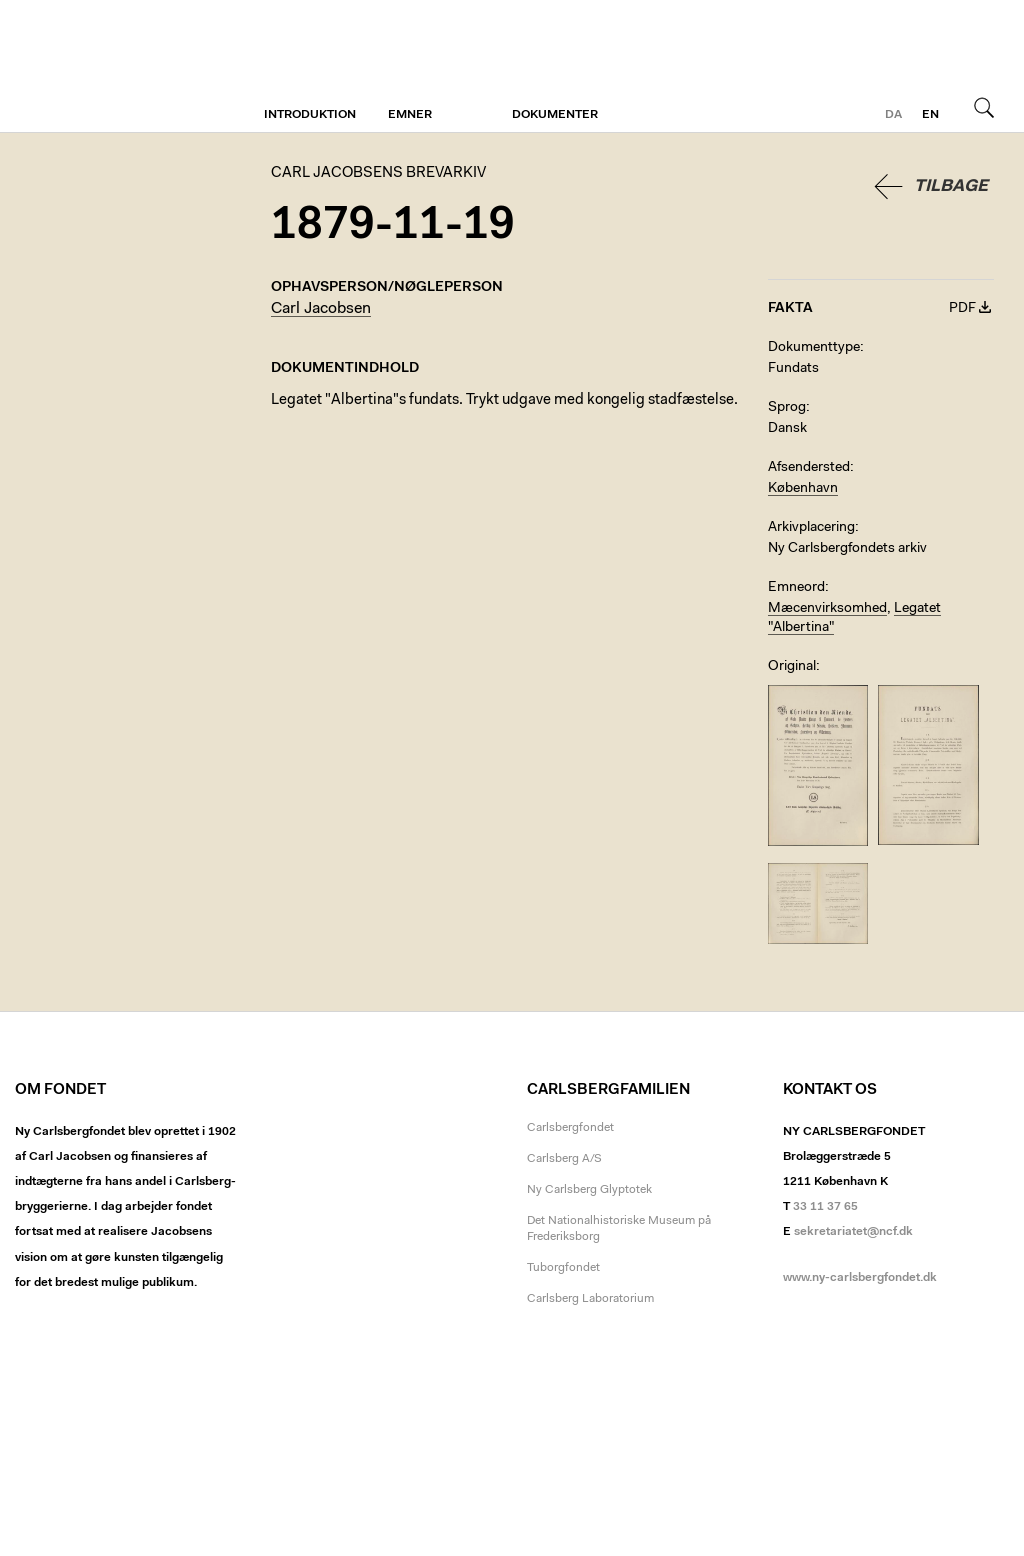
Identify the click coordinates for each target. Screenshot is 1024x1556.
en (930, 115)
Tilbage (951, 186)
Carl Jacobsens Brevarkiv (105, 66)
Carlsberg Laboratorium (590, 1299)
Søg (984, 107)
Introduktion (310, 115)
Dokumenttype (814, 348)
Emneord (796, 588)
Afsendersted (809, 468)
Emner (410, 115)
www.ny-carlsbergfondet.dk (860, 1278)
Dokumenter (555, 115)
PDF (962, 309)
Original (792, 667)
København (803, 489)
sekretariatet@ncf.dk (853, 1232)
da (893, 115)
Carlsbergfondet (570, 1128)
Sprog (787, 408)
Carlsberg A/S (564, 1159)
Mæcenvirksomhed (827, 609)
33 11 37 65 (825, 1207)
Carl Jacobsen (321, 309)
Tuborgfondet (563, 1268)
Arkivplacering (811, 528)
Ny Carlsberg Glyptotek (589, 1190)
